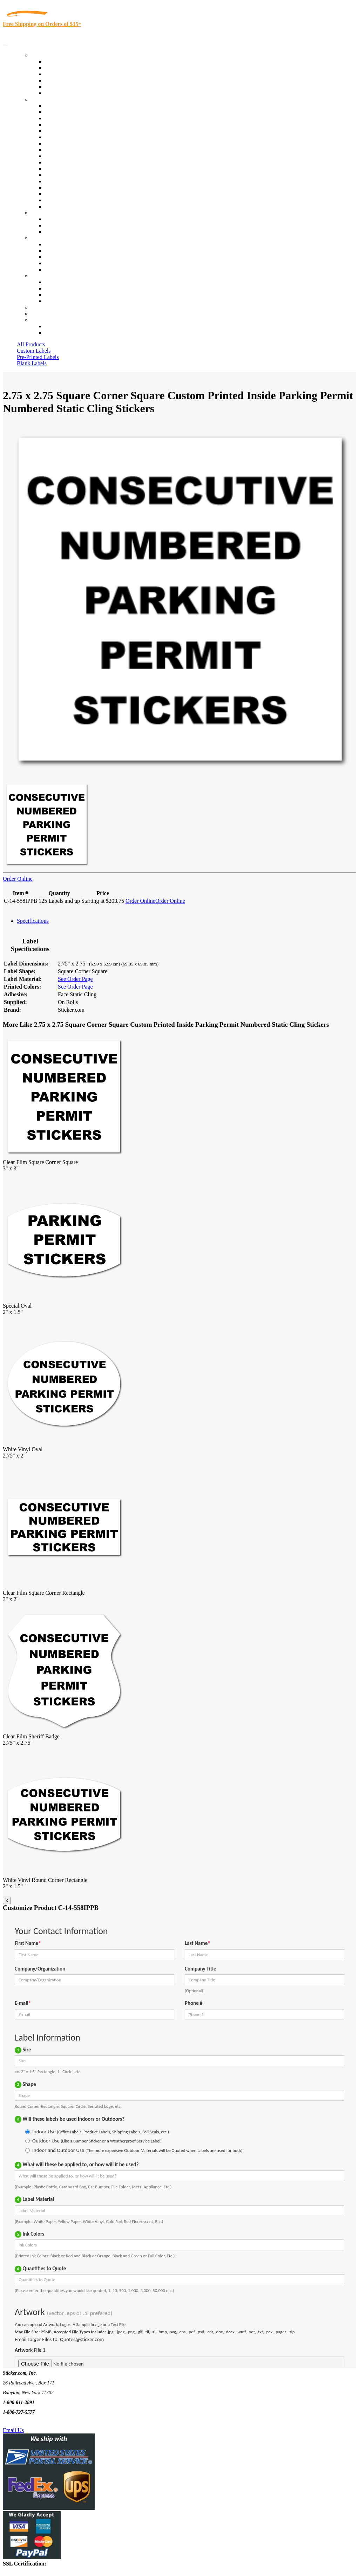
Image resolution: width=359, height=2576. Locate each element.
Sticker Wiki (59, 257)
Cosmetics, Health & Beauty (77, 143)
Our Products (46, 55)
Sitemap (54, 301)
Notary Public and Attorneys (77, 137)
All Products (31, 344)
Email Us (13, 2430)
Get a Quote (58, 225)
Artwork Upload (63, 232)
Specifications (33, 921)
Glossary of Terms (65, 263)
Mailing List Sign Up (69, 295)
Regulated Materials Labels (76, 194)
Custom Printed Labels (70, 68)
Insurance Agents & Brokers (77, 118)
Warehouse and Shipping (73, 150)
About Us (42, 238)
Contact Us (43, 276)
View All (55, 106)
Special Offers (61, 93)
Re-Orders (42, 307)
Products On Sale (64, 74)
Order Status (59, 288)
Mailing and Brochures (71, 169)
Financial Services (65, 162)
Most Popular (60, 87)
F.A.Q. (52, 269)
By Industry (44, 99)
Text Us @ (27, 2422)
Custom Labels (33, 351)
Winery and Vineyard (69, 124)
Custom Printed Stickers (72, 156)
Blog (50, 251)
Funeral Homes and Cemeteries (80, 200)
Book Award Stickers (68, 206)
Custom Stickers (49, 213)
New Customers (63, 332)
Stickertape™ (60, 175)
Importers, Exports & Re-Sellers (81, 131)
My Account (45, 314)
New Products (60, 80)
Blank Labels (32, 363)
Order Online (18, 879)
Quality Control (62, 112)
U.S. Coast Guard (64, 188)
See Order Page (75, 979)
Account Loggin (63, 326)
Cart (36, 320)
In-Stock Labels (63, 61)
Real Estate (57, 181)
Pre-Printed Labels (38, 357)
